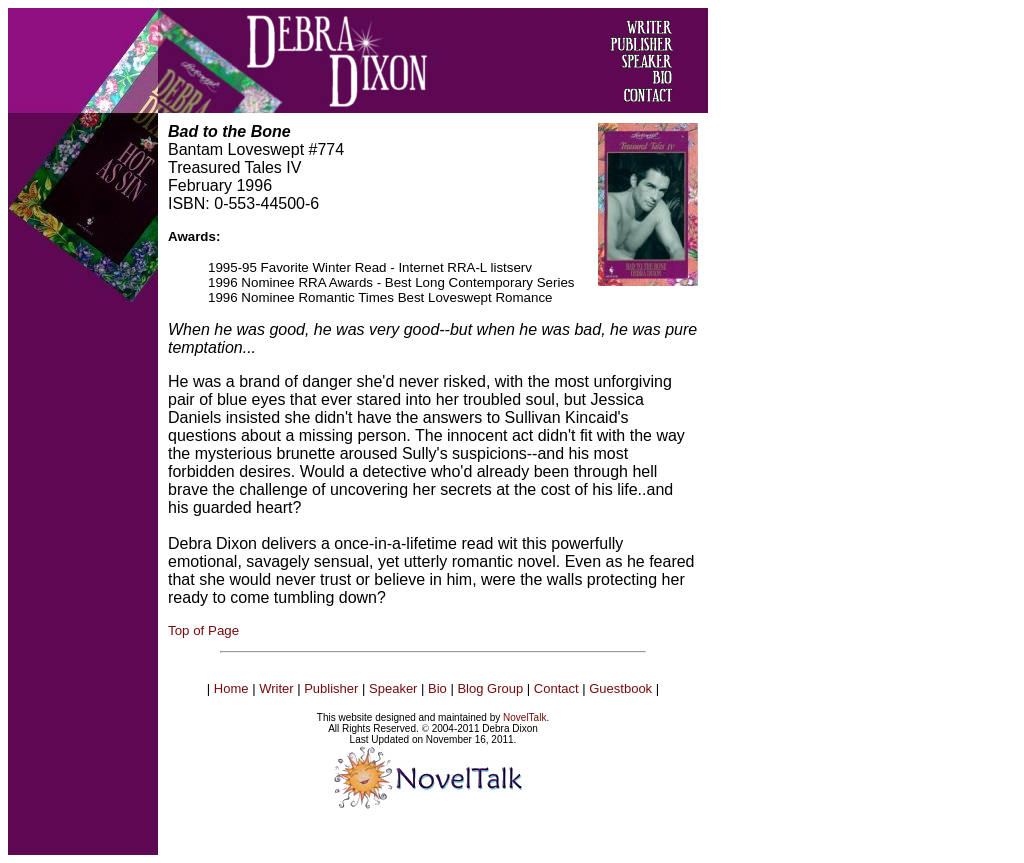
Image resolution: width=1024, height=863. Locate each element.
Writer (276, 688)
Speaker (393, 688)
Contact (556, 688)
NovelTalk (524, 717)
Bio (437, 688)
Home (231, 688)
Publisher (331, 688)
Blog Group (490, 688)
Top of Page (203, 630)
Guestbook (620, 688)
